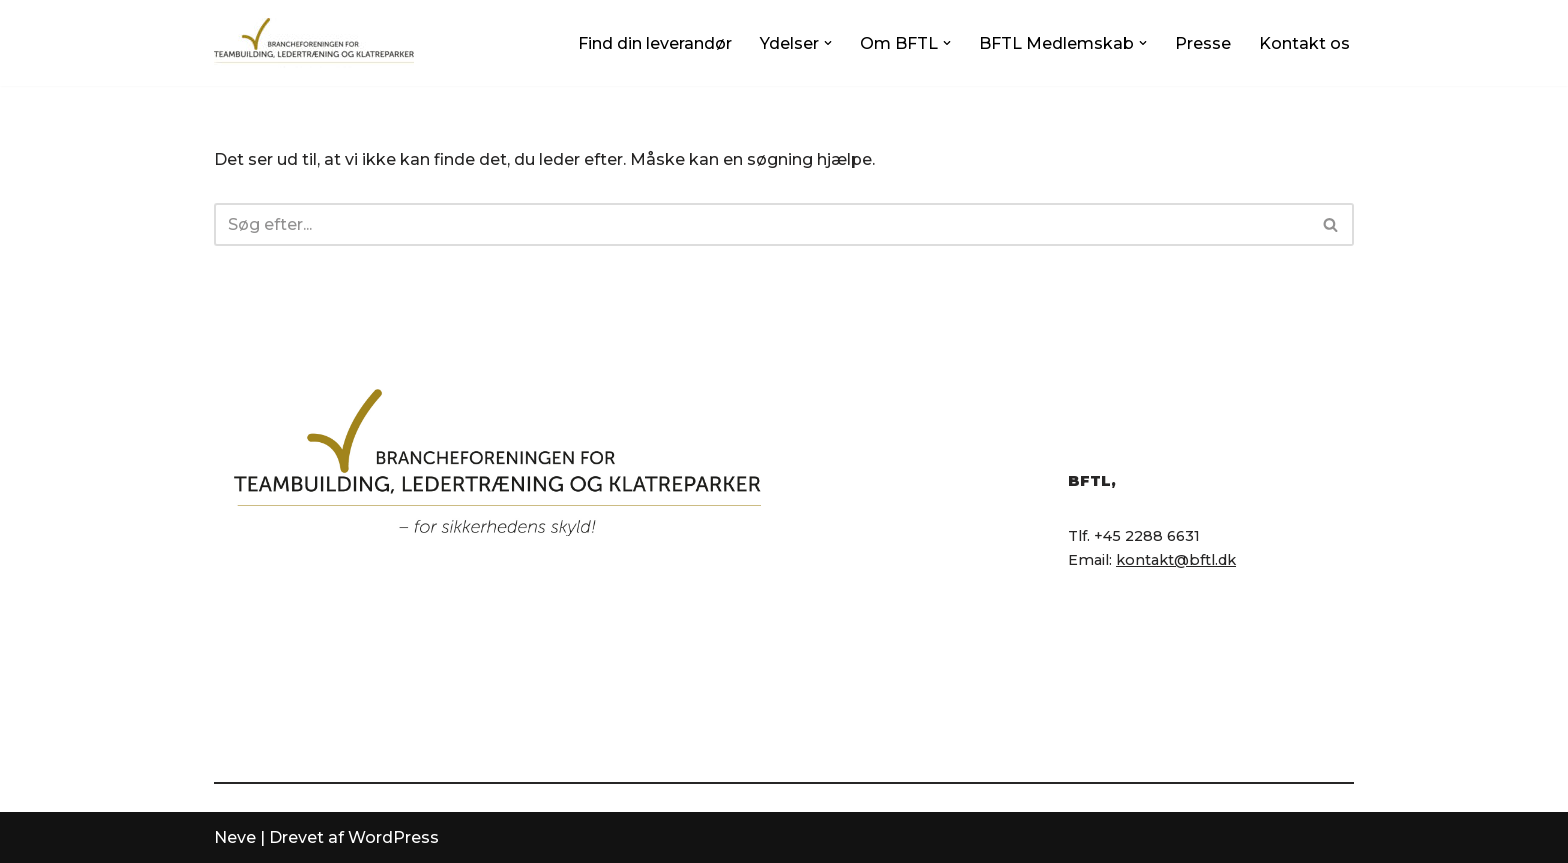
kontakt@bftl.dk (1176, 560)
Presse (1203, 43)
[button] (828, 43)
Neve (235, 837)
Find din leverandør (655, 43)
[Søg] (761, 224)
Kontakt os (1304, 43)
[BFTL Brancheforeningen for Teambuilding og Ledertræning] (314, 43)
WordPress (393, 837)
